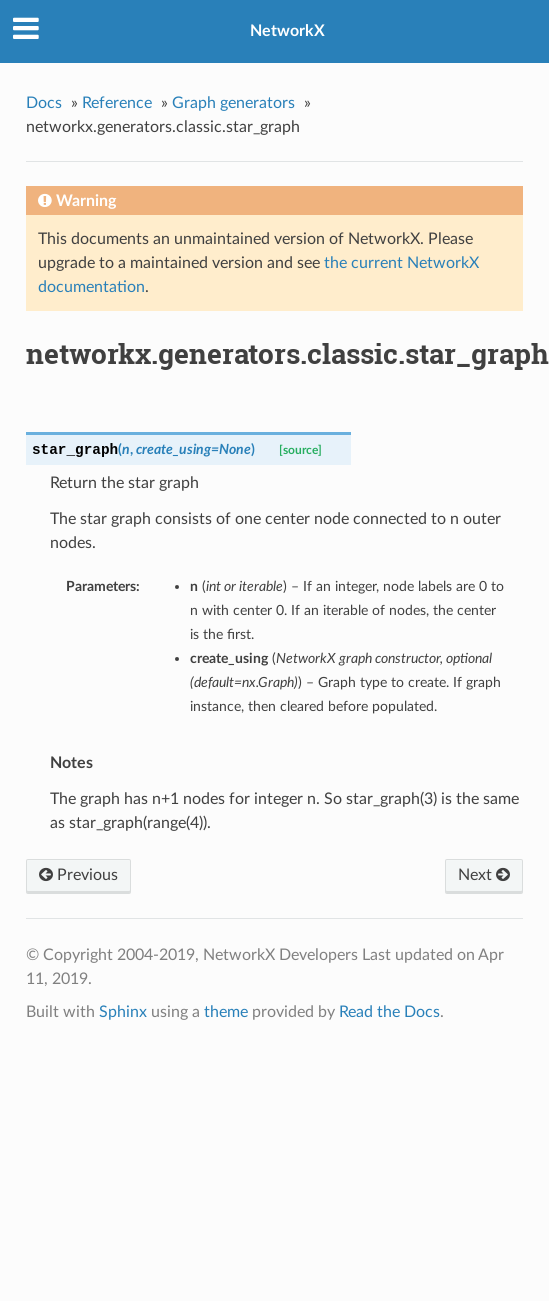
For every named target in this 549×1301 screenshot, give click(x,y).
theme (226, 1012)
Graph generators (233, 103)
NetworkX (287, 31)
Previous (78, 875)
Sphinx (123, 1012)
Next (484, 875)
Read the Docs (389, 1012)
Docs (44, 103)
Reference (117, 103)
